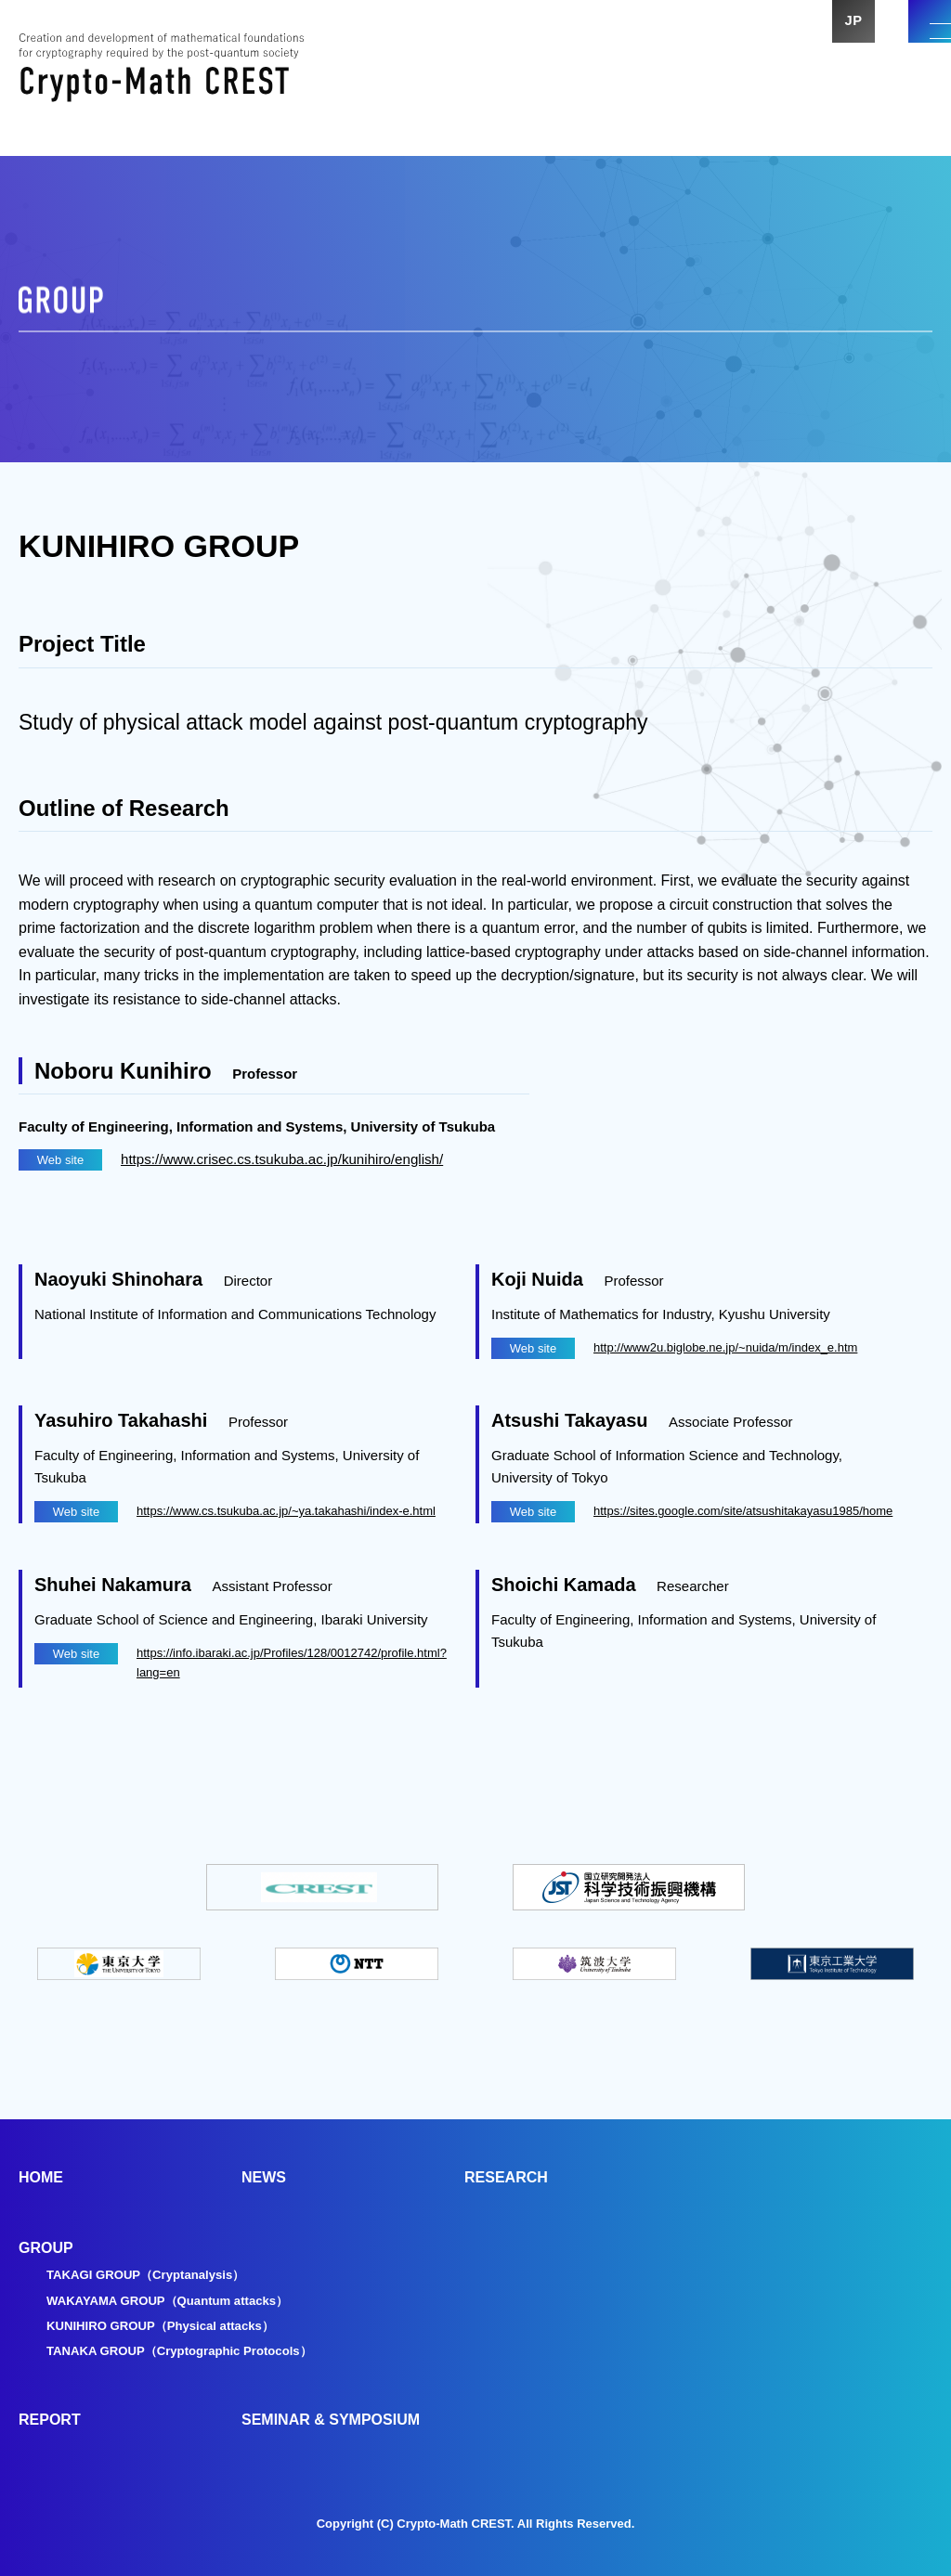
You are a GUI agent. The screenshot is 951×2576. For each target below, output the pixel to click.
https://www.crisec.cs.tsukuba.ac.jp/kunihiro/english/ (291, 1159)
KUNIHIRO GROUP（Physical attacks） (167, 2325)
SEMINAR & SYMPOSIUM (330, 2419)
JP (836, 37)
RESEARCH (506, 2177)
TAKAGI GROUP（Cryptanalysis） (152, 2274)
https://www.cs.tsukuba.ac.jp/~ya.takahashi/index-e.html (286, 1511)
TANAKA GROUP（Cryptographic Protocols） (188, 2350)
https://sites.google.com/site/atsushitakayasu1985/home (742, 1511)
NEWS (263, 2177)
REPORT (50, 2419)
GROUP (46, 2248)
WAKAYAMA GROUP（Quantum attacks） (175, 2300)
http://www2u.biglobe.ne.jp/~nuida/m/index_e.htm (725, 1347)
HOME (41, 2177)
